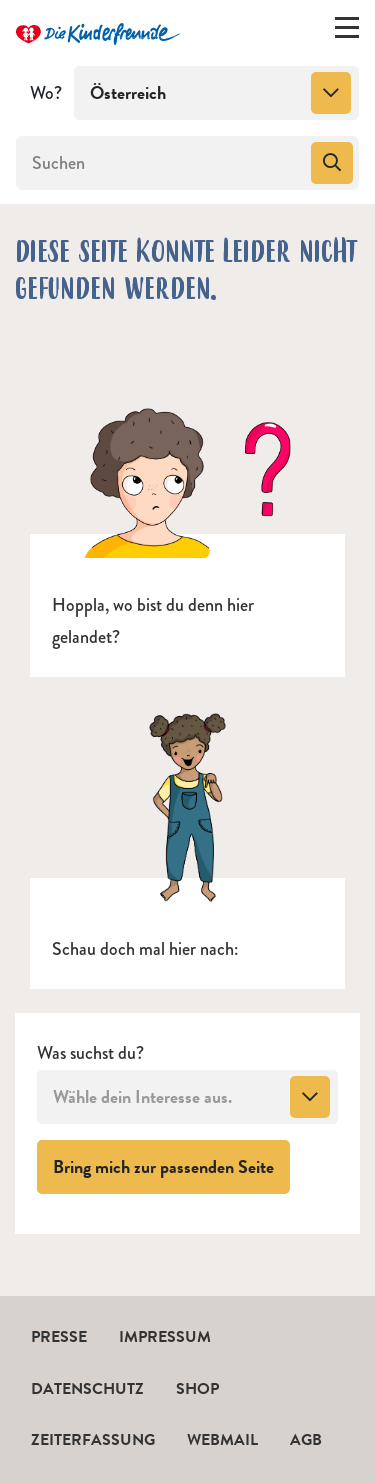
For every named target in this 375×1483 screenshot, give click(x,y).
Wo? (46, 93)
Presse (59, 1337)
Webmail (222, 1440)
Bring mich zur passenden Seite (171, 1166)
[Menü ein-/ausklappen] (347, 32)
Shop (197, 1389)
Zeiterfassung (93, 1440)
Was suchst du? (90, 1053)
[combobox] (216, 93)
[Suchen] (161, 163)
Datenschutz (87, 1389)
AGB (306, 1440)
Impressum (165, 1337)
